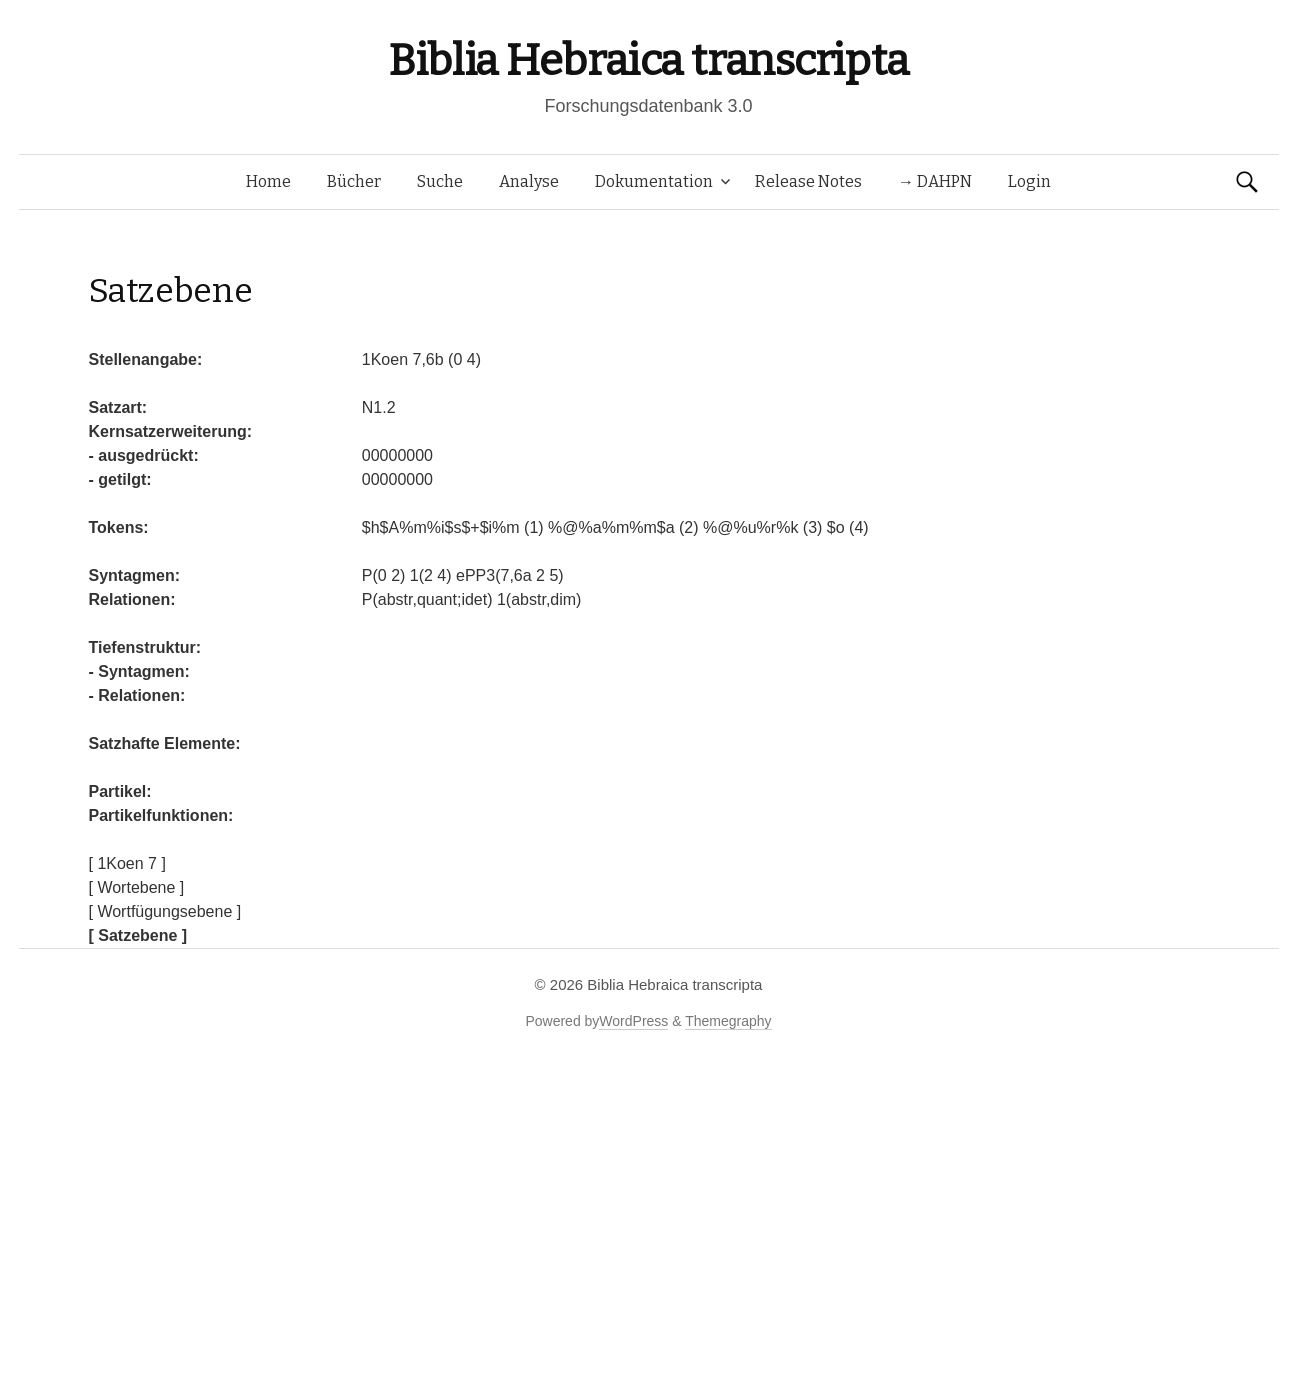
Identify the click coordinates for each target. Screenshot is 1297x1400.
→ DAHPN (935, 181)
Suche (440, 181)
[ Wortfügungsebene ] (165, 911)
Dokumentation (654, 181)
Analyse (529, 181)
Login (1029, 181)
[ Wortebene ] (137, 887)
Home (268, 181)
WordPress (633, 1021)
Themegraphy (728, 1021)
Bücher (354, 181)
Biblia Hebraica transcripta (648, 60)
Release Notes (808, 181)
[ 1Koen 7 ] (127, 863)
